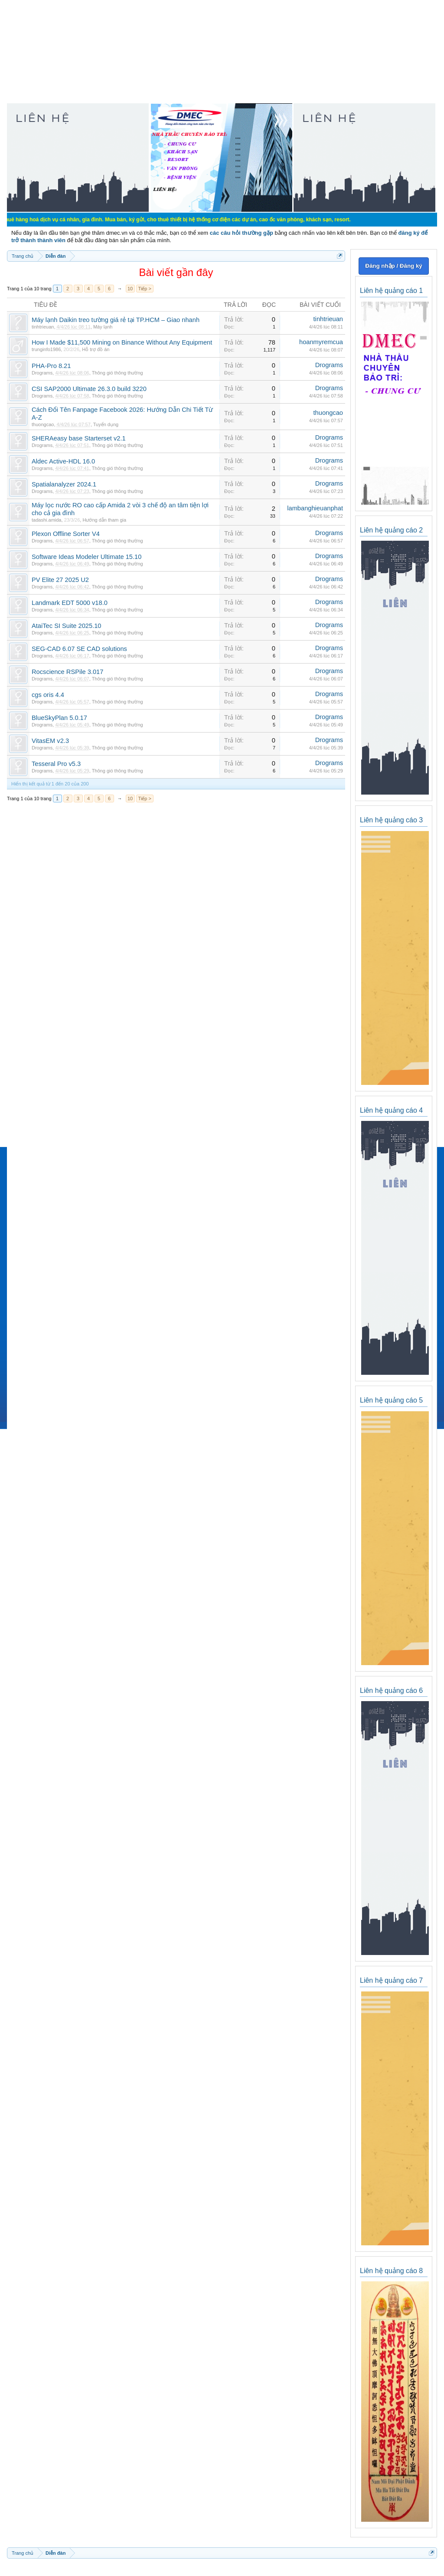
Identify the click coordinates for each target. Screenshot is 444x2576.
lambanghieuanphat (315, 508)
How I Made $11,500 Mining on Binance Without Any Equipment (122, 342)
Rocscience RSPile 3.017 (67, 671)
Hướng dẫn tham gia (104, 519)
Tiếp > (144, 288)
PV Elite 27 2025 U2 (60, 579)
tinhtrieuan (43, 326)
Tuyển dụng (105, 424)
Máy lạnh (103, 326)
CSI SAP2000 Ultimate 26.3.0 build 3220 (89, 388)
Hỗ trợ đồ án (95, 349)
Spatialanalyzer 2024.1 (64, 484)
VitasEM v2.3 (50, 740)
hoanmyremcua (321, 341)
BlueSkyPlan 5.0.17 (59, 717)
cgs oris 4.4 (48, 694)
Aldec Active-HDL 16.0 (63, 461)
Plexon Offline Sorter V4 (66, 533)
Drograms (42, 372)
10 (130, 288)
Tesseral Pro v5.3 (56, 763)
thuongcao (43, 424)
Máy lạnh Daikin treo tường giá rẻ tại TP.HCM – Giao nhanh (115, 319)
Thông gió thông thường (117, 372)
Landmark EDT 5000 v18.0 (70, 602)
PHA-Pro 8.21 (51, 365)
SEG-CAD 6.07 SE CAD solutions (79, 648)
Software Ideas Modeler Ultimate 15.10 (86, 556)
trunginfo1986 (46, 349)
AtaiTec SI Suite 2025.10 (66, 625)
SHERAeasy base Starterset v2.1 (79, 438)
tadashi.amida (47, 519)
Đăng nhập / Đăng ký (393, 266)
